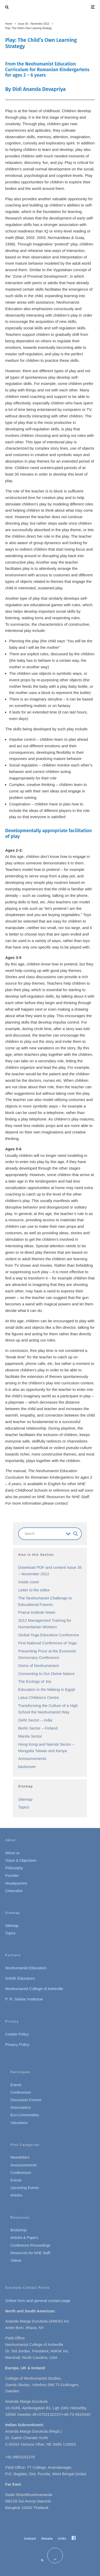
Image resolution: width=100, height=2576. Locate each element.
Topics (23, 1807)
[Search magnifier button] (75, 1533)
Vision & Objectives (20, 1860)
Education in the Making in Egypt (46, 1689)
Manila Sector (30, 1736)
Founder (12, 1875)
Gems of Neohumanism (38, 1665)
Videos (16, 2260)
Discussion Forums (25, 2100)
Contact (30, 2538)
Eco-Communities (24, 2115)
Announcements (32, 1758)
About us (12, 1853)
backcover (27, 1766)
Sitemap (25, 1799)
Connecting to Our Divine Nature (46, 1673)
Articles (16, 2195)
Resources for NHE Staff (30, 2253)
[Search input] (44, 1533)
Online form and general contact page (37, 2300)
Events (16, 2085)
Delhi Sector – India (35, 1720)
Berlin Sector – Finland (38, 1728)
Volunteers (19, 2123)
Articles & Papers (24, 2237)
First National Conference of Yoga (47, 1643)
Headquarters (16, 1883)
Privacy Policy (17, 2044)
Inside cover (28, 1582)
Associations (20, 2107)
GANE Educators (20, 1978)
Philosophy (14, 1868)
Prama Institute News (36, 1612)
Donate (47, 2538)
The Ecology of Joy (34, 1681)
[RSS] (42, 2560)
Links (62, 2538)
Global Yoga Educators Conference (48, 1635)
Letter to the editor (34, 1590)
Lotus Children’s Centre (38, 1697)
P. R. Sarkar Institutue (24, 1999)
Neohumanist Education (25, 1968)
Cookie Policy (17, 2034)
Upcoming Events (24, 2188)
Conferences (20, 2092)
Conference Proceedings (30, 2245)
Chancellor (14, 1891)
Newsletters (19, 2157)
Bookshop (18, 2230)
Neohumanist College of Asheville (34, 1988)
